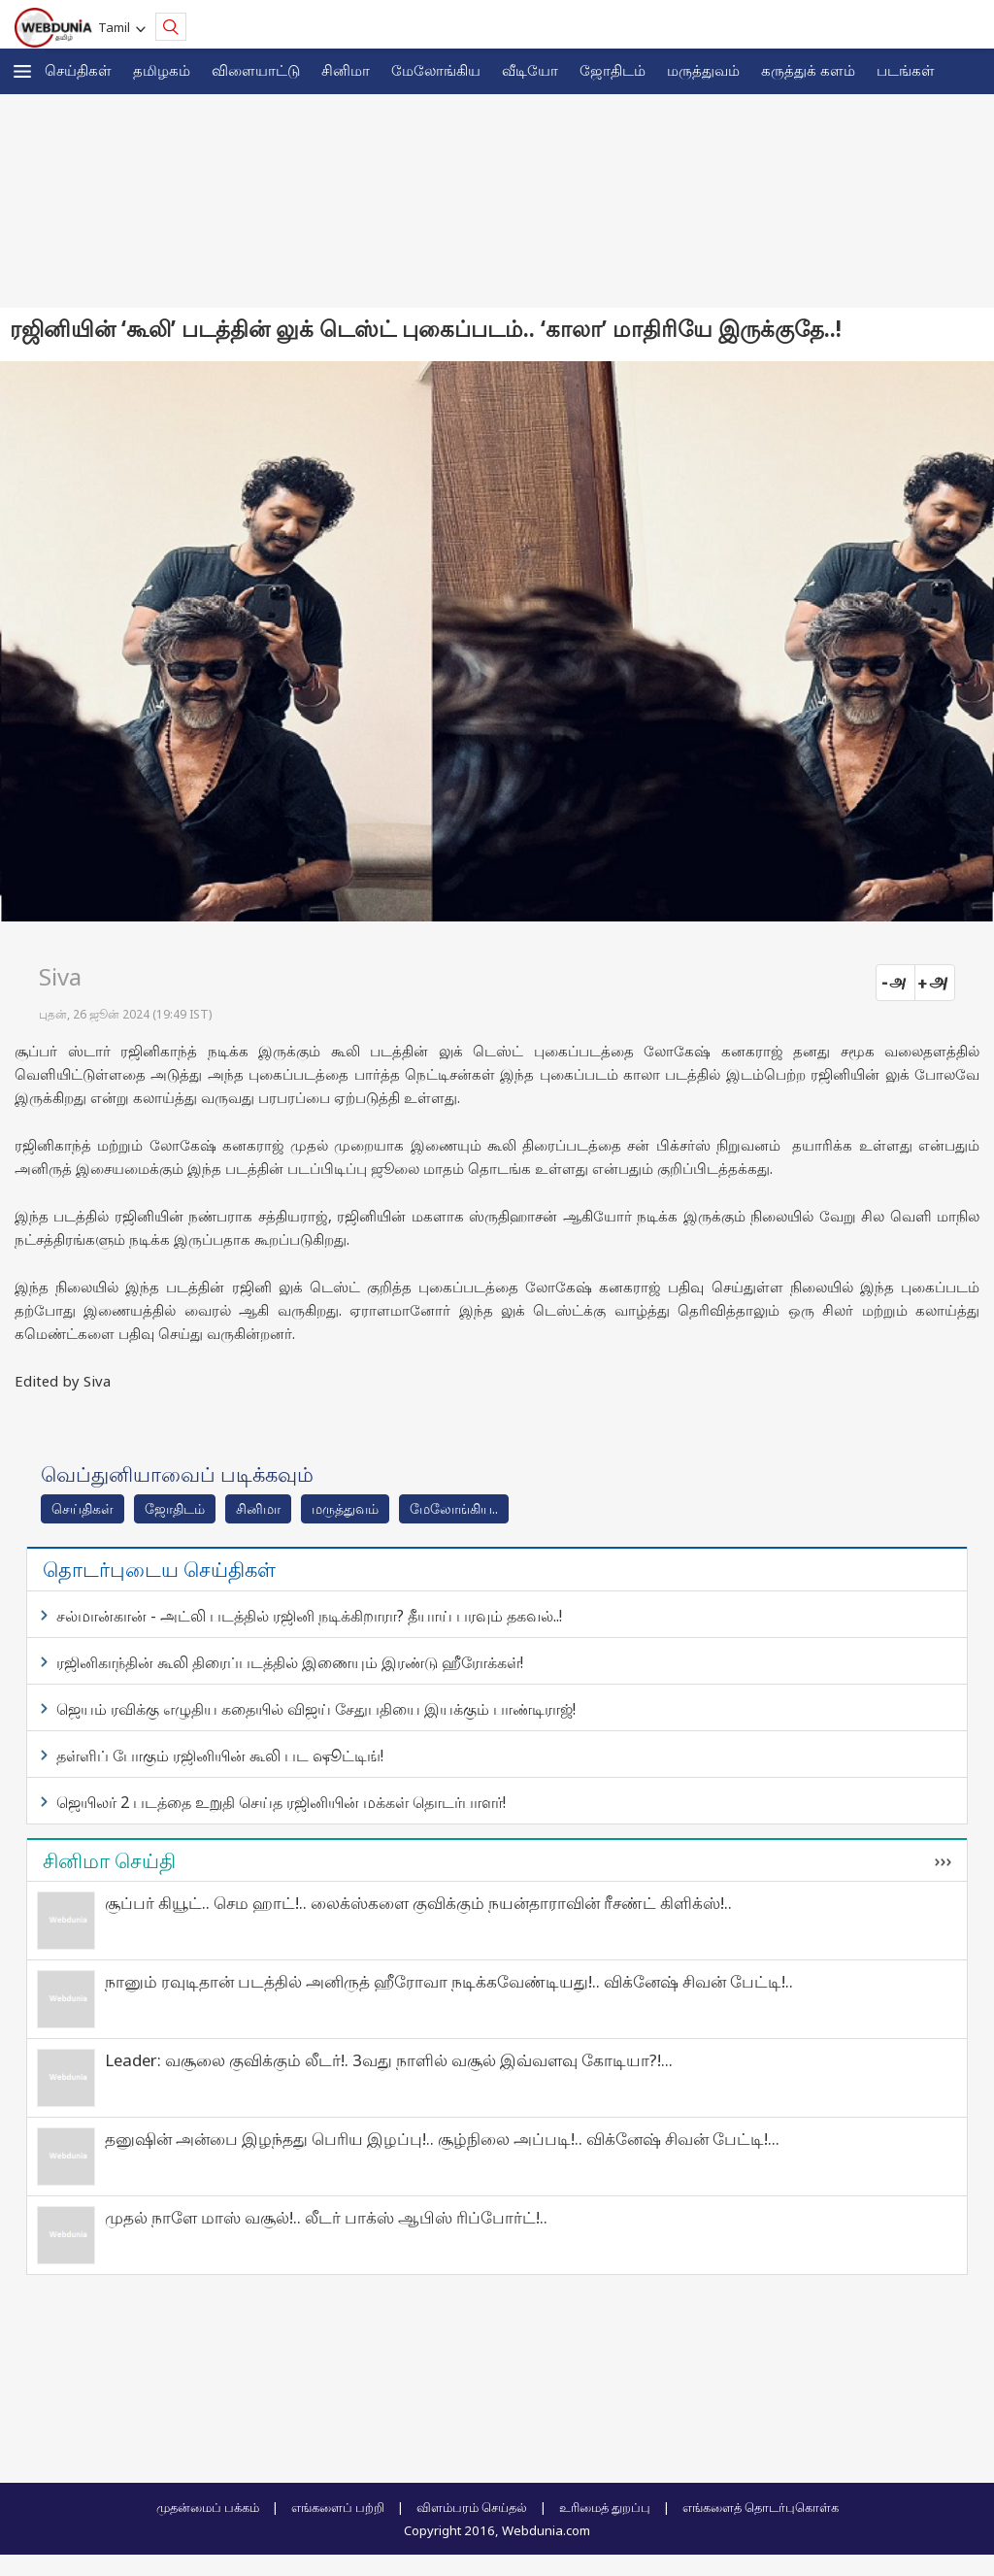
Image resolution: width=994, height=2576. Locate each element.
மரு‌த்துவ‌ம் (345, 1508)
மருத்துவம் (703, 70)
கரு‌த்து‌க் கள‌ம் (808, 70)
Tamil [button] (117, 27)
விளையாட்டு (256, 70)
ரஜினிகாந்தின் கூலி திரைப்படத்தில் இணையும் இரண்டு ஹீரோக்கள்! (289, 1662)
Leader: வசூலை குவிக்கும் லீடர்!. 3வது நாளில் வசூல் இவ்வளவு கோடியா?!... (389, 2060)
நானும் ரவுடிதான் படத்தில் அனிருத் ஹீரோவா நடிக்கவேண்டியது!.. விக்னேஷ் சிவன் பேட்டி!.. (449, 1981)
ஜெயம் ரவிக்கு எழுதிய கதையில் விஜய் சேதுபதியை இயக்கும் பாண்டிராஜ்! (316, 1709)
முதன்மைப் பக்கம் (207, 2507)
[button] (22, 71)
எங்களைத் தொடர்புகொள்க (760, 2507)
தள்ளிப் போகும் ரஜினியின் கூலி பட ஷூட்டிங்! (219, 1755)
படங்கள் (906, 70)
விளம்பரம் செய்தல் (471, 2507)
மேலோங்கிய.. (454, 1508)
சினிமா (345, 70)
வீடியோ (530, 70)
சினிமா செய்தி (109, 1860)
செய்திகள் (78, 70)
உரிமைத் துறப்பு (604, 2507)
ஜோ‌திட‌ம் (613, 70)
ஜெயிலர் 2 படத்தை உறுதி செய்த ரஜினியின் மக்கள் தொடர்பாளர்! (281, 1802)
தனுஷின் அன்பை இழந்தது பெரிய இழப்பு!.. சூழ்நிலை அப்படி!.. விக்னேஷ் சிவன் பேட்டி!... (442, 2138)
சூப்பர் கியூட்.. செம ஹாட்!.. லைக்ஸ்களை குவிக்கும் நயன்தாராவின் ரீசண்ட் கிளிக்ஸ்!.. (418, 1902)
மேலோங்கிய (435, 70)
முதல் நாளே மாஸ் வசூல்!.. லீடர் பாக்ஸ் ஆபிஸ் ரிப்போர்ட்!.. (326, 2217)
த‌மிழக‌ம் (161, 70)
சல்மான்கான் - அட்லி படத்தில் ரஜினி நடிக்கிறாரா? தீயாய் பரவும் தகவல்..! (309, 1615)
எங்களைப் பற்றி (337, 2507)
